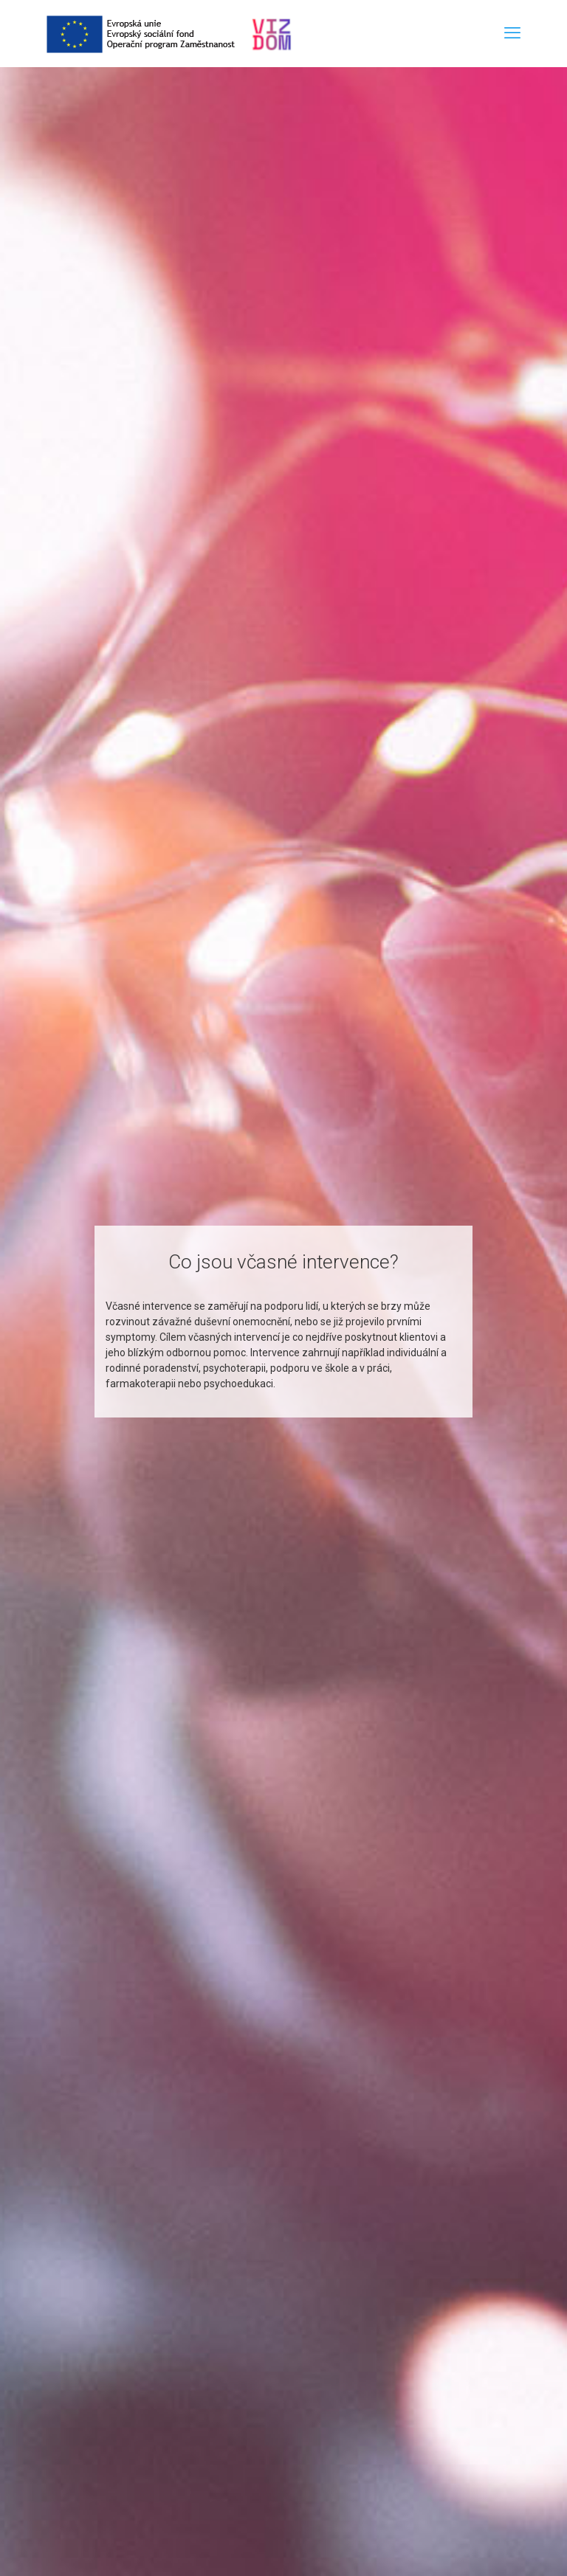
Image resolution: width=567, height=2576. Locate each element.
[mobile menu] (512, 33)
